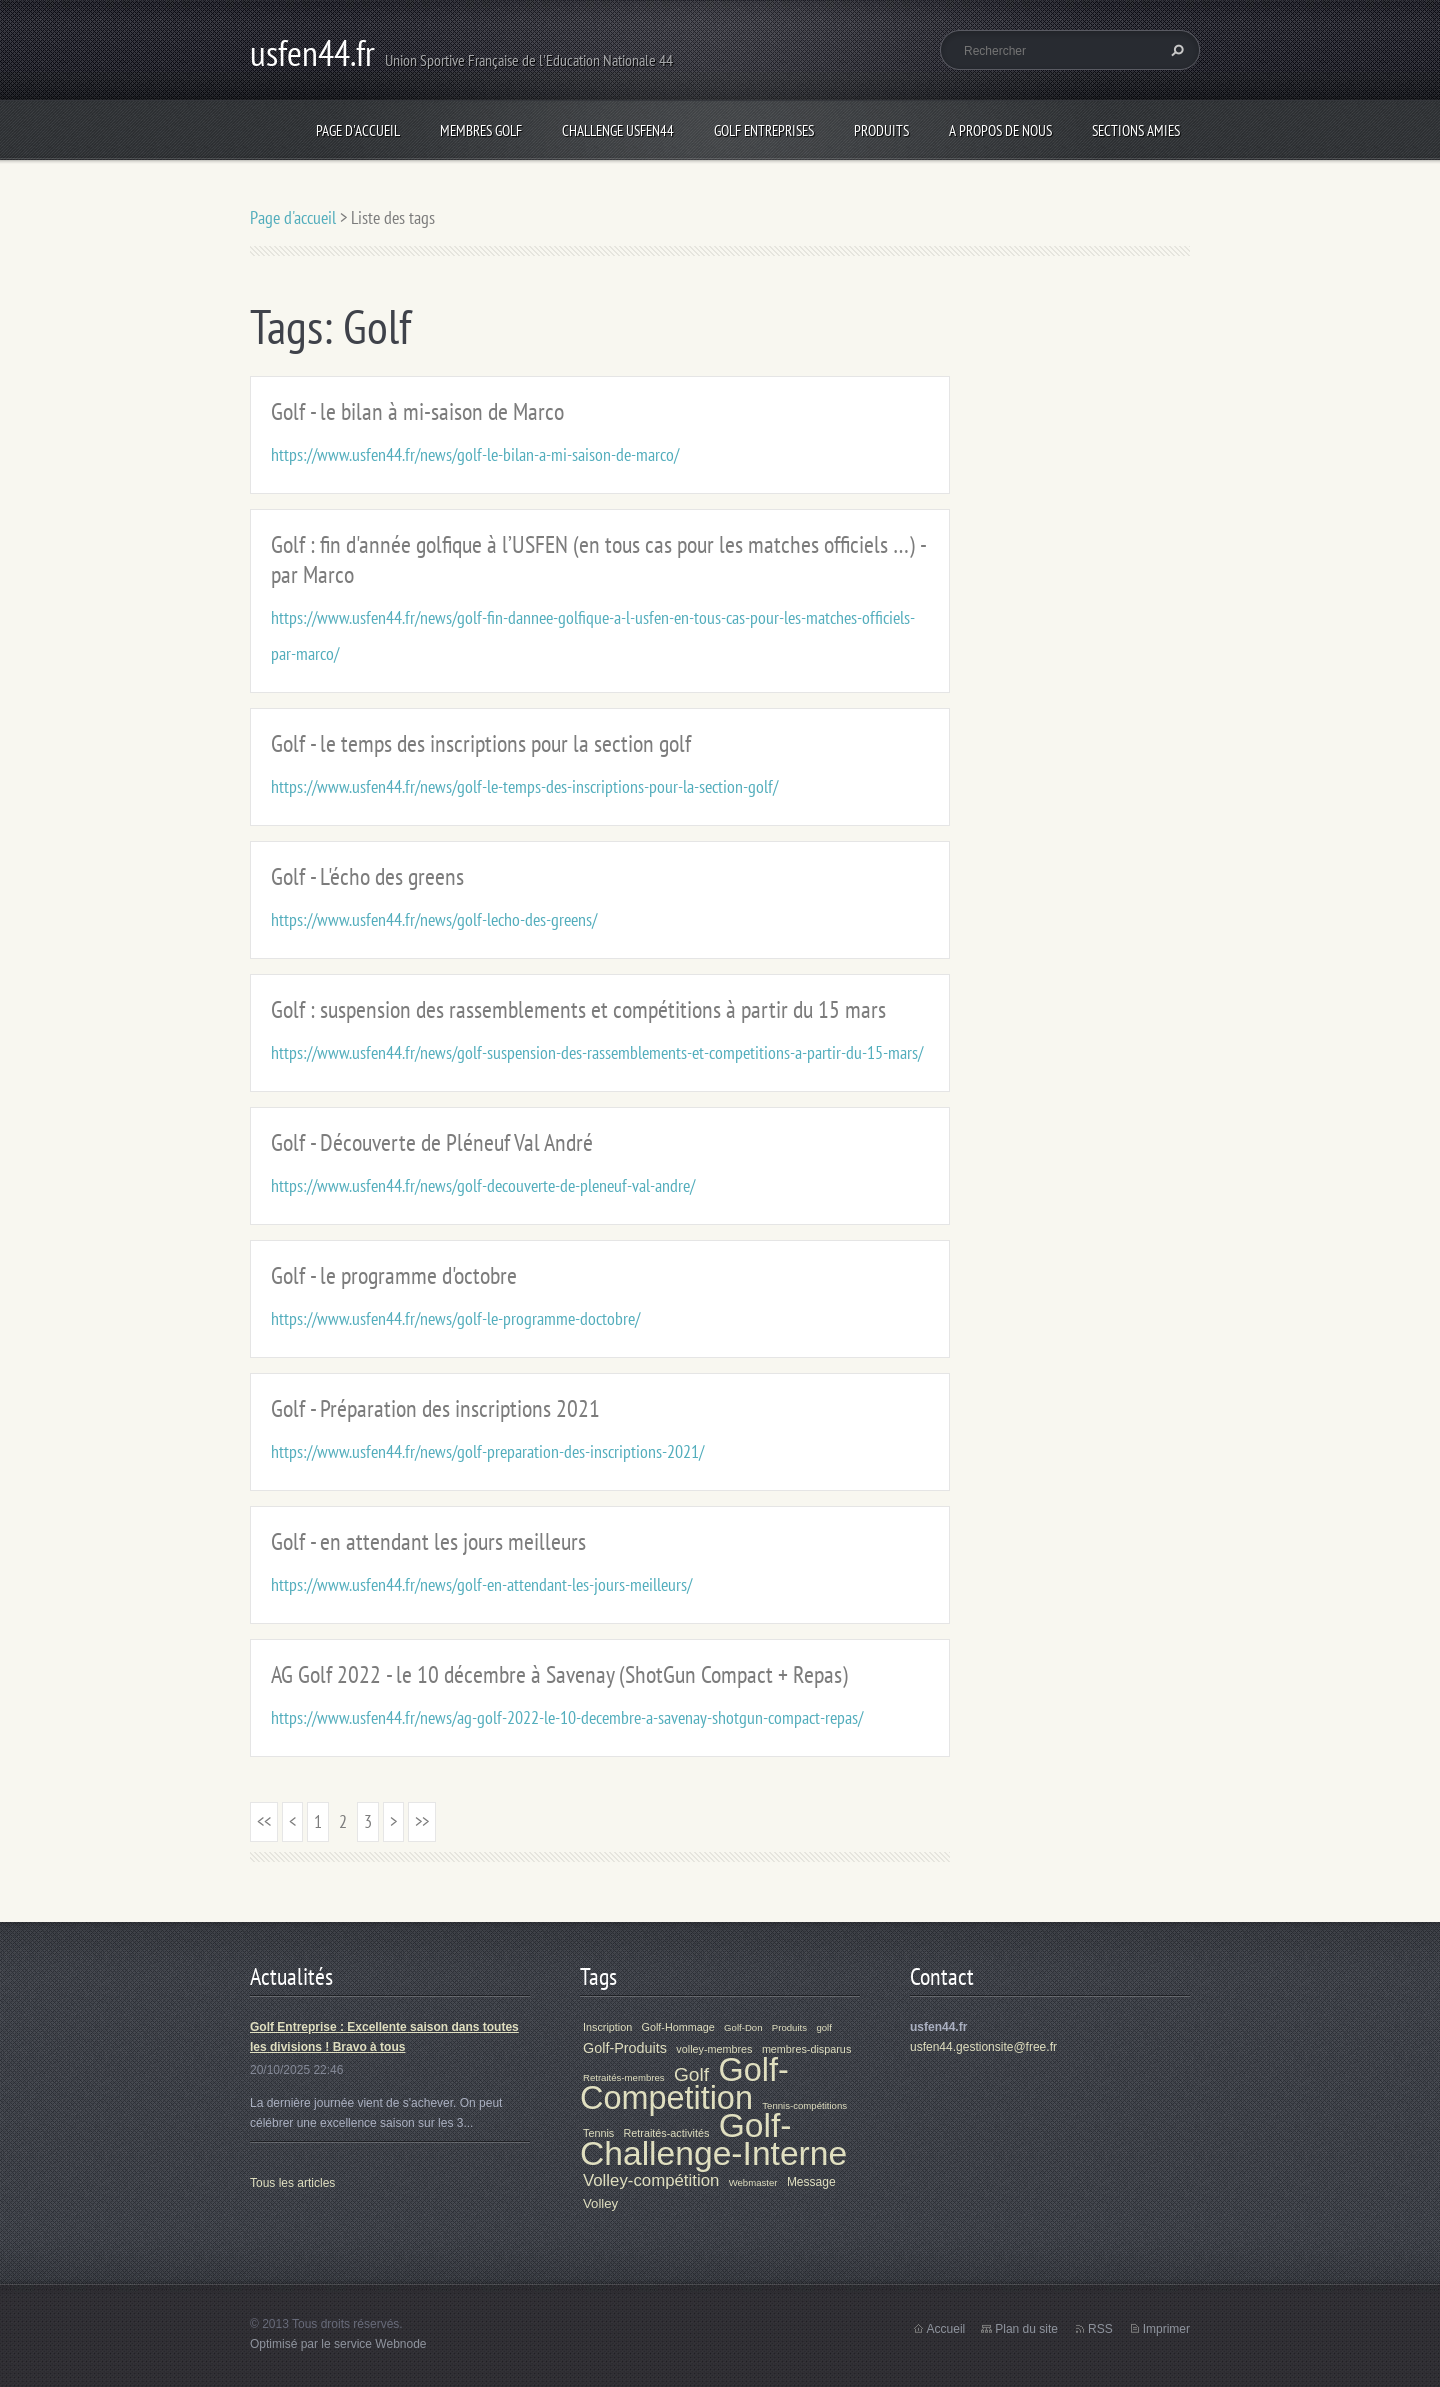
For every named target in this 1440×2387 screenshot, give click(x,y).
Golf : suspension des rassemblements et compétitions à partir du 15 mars (578, 1009)
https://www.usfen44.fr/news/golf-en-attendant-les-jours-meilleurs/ (481, 1584)
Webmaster (753, 2182)
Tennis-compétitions (804, 2105)
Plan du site (1026, 2329)
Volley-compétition (651, 2180)
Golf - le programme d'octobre (394, 1275)
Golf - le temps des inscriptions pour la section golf (481, 743)
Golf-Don (743, 2027)
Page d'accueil (358, 130)
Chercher (1175, 50)
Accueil (946, 2329)
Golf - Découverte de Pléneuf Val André (432, 1142)
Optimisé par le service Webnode (338, 2344)
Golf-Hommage (678, 2027)
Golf (691, 2074)
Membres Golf (481, 130)
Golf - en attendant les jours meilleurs (428, 1541)
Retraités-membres (624, 2077)
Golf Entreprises (764, 130)
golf (823, 2027)
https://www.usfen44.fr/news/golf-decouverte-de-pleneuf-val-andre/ (483, 1185)
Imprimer (1166, 2329)
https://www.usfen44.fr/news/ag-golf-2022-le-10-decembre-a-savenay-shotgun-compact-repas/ (567, 1717)
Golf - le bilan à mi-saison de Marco (417, 411)
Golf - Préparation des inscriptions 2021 (435, 1408)
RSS (1100, 2329)
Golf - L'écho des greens (367, 876)
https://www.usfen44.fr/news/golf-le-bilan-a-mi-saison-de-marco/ (475, 454)
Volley (600, 2203)
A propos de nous (1000, 130)
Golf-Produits (625, 2048)
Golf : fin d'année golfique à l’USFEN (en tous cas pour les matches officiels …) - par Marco (598, 559)
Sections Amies (1136, 130)
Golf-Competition (684, 2084)
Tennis (598, 2133)
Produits (881, 130)
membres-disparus (806, 2049)
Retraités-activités (667, 2133)
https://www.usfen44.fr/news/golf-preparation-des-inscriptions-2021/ (487, 1451)
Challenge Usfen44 (618, 130)
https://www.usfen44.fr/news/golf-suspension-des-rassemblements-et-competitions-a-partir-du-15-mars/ (597, 1052)
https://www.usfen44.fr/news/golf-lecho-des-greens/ (434, 919)
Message (811, 2182)
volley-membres (714, 2049)
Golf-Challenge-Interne (713, 2139)
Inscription (607, 2027)
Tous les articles (292, 2183)
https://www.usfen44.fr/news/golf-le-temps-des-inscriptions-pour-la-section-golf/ (524, 786)
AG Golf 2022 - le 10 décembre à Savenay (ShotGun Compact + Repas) (559, 1674)
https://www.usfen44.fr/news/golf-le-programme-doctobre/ (455, 1318)
